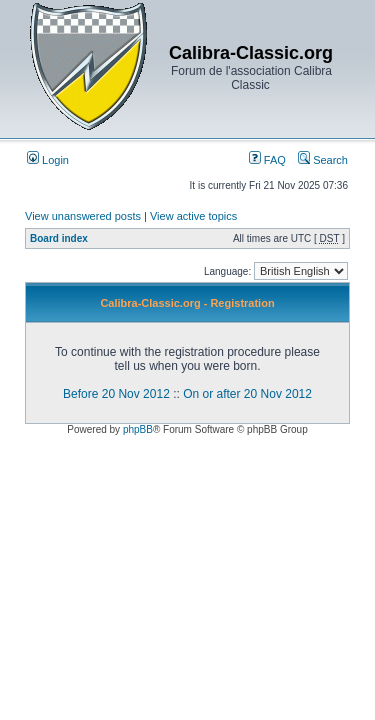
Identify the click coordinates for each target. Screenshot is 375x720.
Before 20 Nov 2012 (116, 394)
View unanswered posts (83, 216)
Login (48, 160)
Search (323, 160)
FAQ (267, 160)
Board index (59, 238)
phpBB (138, 429)
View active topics (193, 216)
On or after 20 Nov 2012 (247, 394)
